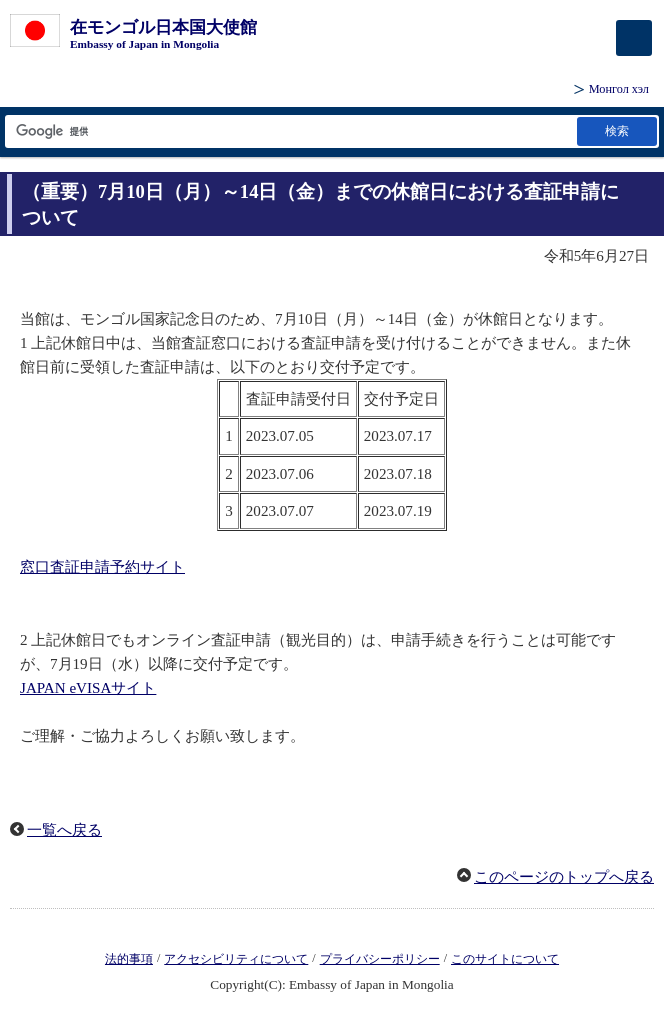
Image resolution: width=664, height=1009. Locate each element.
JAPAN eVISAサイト (88, 688)
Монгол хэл (619, 89)
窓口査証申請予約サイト (102, 567)
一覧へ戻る (64, 830)
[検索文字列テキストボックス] (289, 131)
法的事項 (129, 959)
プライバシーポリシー (380, 959)
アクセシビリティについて (236, 959)
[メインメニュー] (634, 38)
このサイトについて (505, 959)
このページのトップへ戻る (564, 877)
